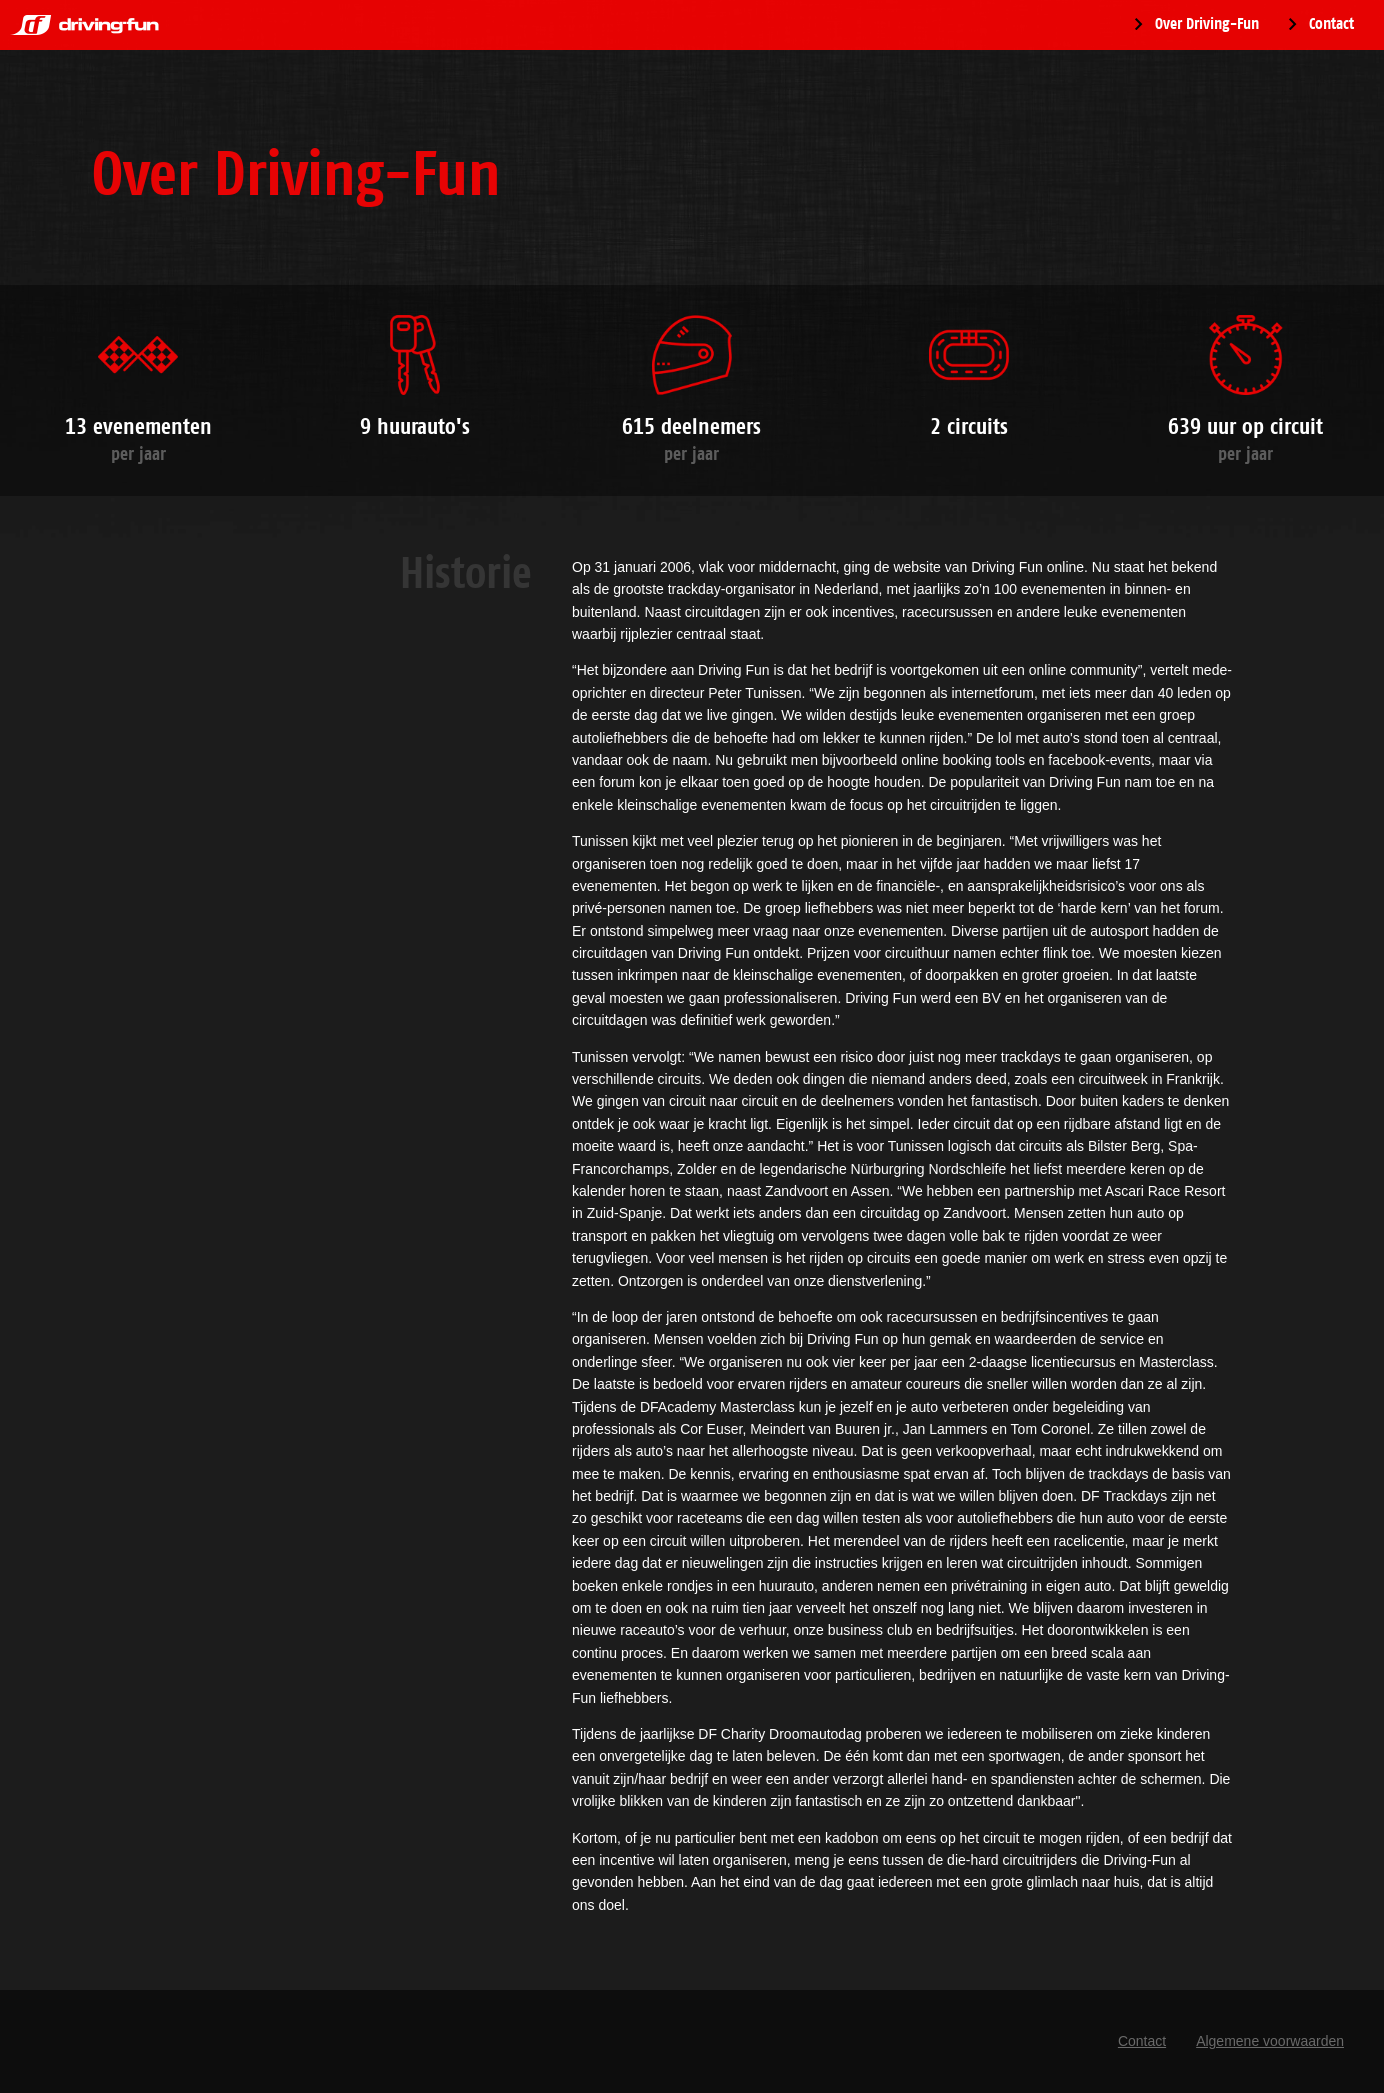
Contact (1331, 24)
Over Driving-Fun (1207, 24)
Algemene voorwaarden (1270, 2041)
